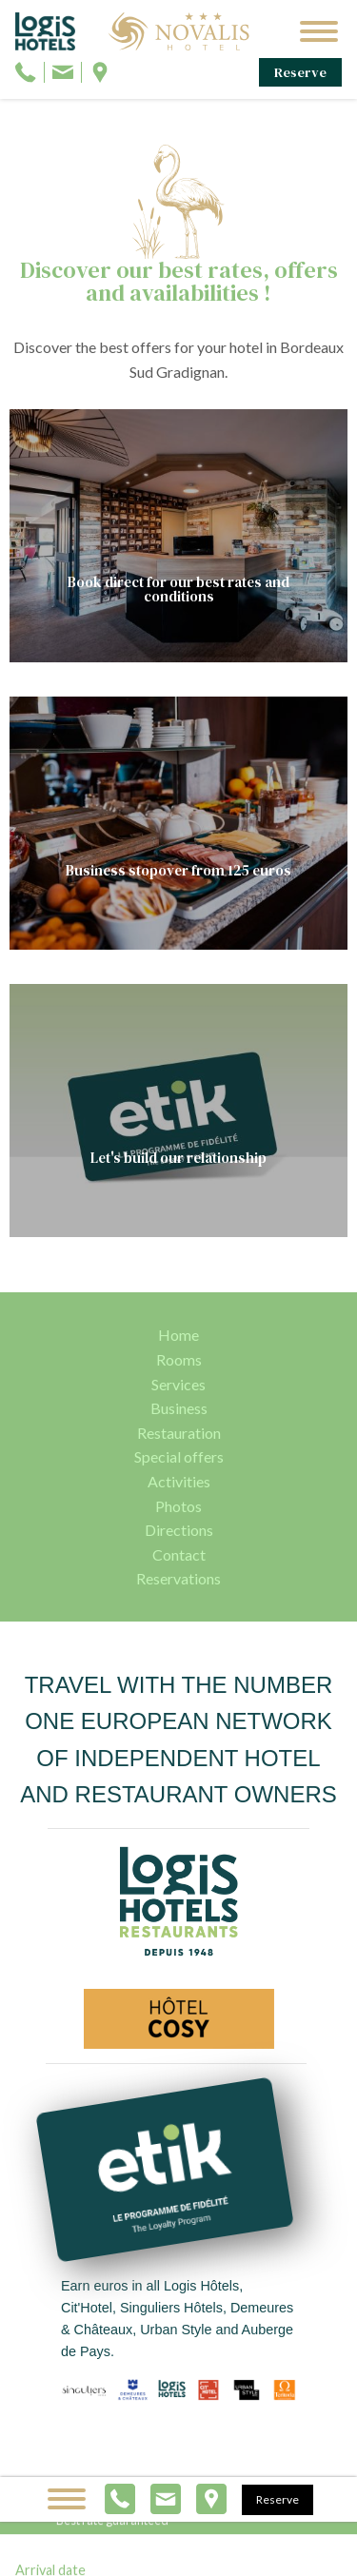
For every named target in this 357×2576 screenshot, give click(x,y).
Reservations (178, 1578)
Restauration (179, 1433)
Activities (179, 1481)
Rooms (179, 1359)
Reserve (300, 72)
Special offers (179, 1456)
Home (178, 1335)
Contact (179, 1554)
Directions (179, 1530)
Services (178, 1384)
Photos (178, 1506)
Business (179, 1408)
